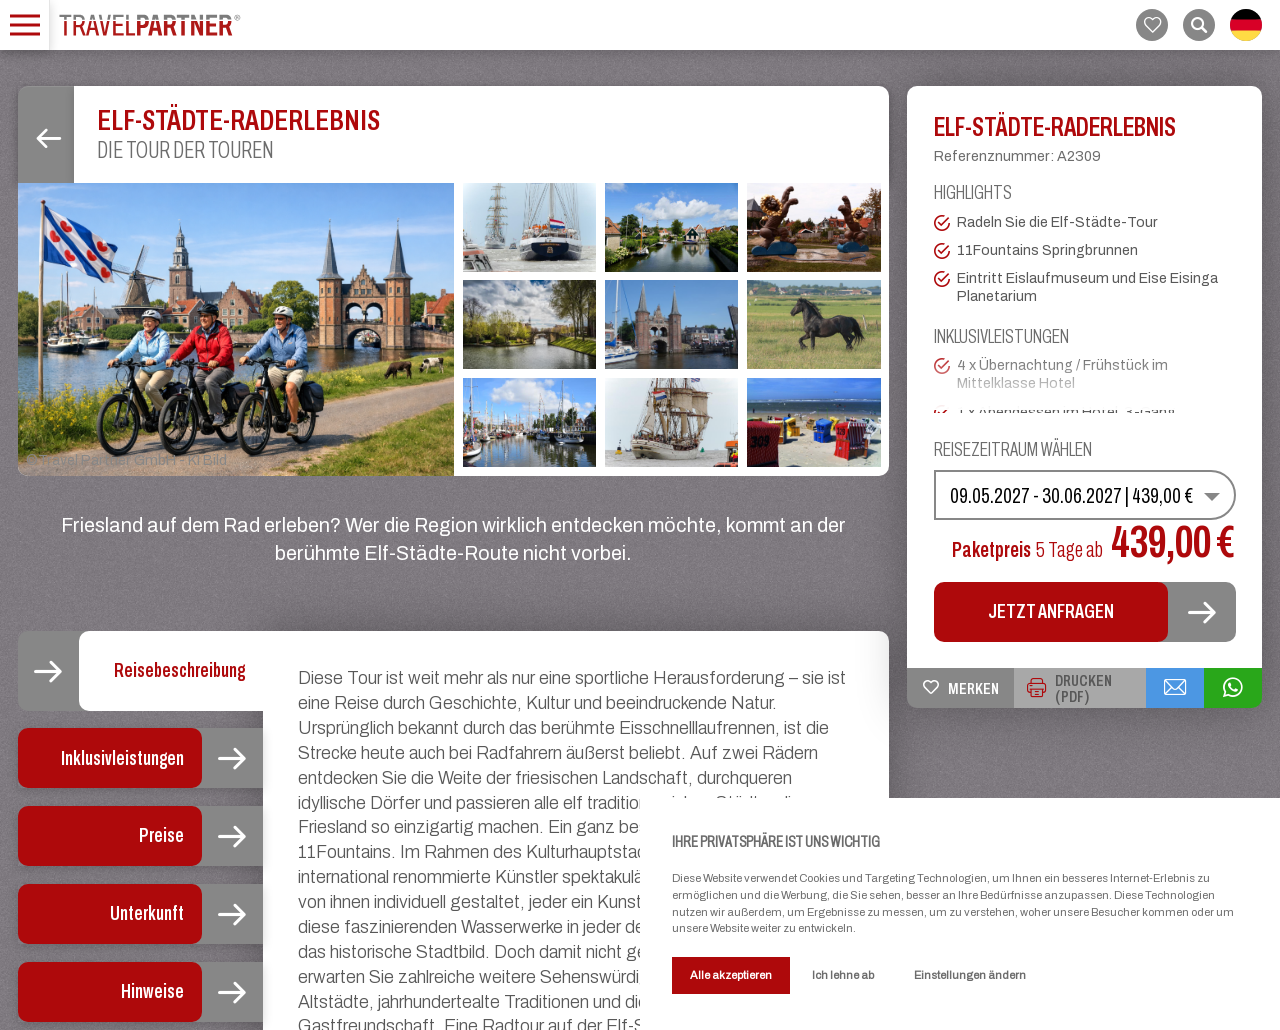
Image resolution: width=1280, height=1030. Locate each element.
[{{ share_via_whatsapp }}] (1233, 688)
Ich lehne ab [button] (843, 975)
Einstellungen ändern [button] (970, 975)
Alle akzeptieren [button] (731, 975)
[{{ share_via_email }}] (1175, 688)
